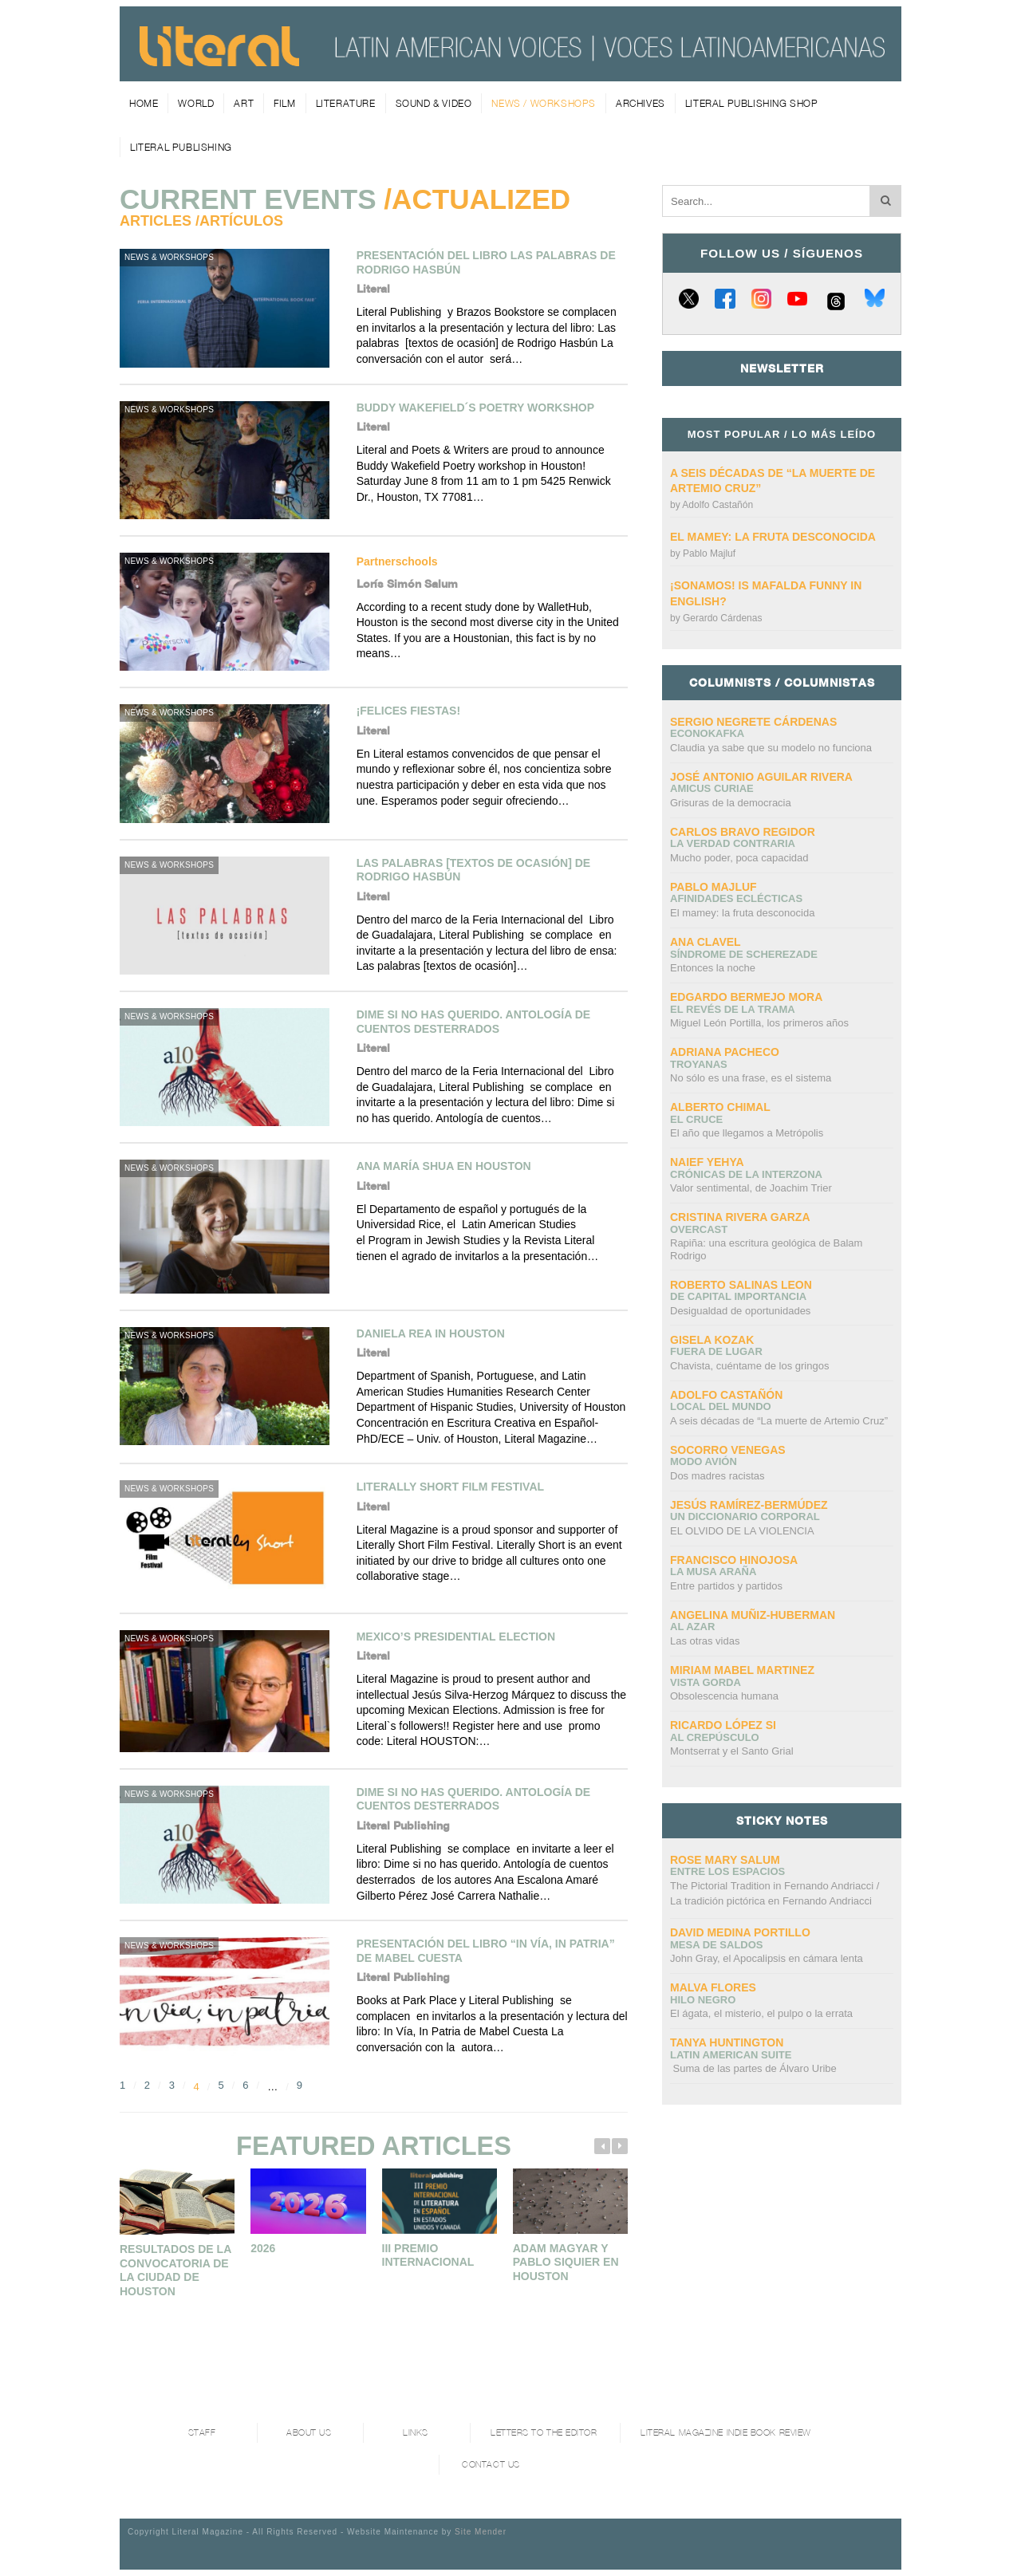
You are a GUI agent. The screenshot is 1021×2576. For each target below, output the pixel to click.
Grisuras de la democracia (730, 803)
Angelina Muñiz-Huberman (752, 1615)
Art (244, 103)
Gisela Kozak (712, 1339)
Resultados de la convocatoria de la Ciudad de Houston (175, 2270)
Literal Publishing (181, 147)
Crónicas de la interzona (746, 1174)
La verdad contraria (732, 843)
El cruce (696, 1119)
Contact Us (491, 2465)
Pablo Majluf (709, 553)
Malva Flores (713, 1987)
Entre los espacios (727, 1871)
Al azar (692, 1627)
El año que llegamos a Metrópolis (746, 1133)
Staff (202, 2433)
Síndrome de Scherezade (744, 954)
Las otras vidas (704, 1641)
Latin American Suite (730, 2055)
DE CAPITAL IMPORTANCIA (738, 1296)
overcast (698, 1229)
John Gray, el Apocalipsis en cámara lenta (766, 1958)
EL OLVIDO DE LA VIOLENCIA (742, 1531)
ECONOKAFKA (707, 733)
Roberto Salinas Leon (741, 1284)
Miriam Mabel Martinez (742, 1670)
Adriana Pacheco (724, 1052)
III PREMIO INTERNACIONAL (428, 2255)
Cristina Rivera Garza (740, 1217)
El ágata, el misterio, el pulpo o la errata (761, 2013)
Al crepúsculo (714, 1737)
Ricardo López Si (723, 1725)
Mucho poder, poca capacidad (739, 858)
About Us (308, 2433)
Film (284, 103)
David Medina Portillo (740, 1932)
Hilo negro (702, 2000)
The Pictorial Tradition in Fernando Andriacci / (774, 1895)
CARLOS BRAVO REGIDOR (742, 831)
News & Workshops (169, 257)
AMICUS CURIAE (712, 788)
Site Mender (481, 2531)
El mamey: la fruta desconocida (773, 536)
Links (415, 2433)
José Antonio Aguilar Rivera (761, 776)
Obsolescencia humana (724, 1696)
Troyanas (698, 1064)
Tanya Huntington (726, 2042)
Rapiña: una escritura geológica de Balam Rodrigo (766, 1249)
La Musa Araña (713, 1572)
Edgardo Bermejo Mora (746, 997)
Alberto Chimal (720, 1107)
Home (143, 103)
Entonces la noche (712, 968)
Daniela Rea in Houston (431, 1333)
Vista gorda (705, 1682)
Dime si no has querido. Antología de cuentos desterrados (474, 1021)
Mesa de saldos (716, 1945)
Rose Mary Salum (725, 1859)
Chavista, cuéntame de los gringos (749, 1366)
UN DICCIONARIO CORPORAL (745, 1516)
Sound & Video (434, 103)
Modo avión (703, 1461)
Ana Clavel (705, 941)
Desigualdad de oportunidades (740, 1311)
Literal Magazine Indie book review (726, 2433)
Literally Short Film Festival (450, 1486)
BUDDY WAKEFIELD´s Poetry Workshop (475, 407)
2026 (262, 2248)
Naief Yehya (707, 1162)
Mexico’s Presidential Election (456, 1636)
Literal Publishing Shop (751, 103)
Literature (346, 103)
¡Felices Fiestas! (408, 710)
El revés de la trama (732, 1009)
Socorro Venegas (728, 1450)
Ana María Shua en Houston (444, 1166)
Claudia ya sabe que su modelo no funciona (771, 748)
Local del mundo (720, 1406)
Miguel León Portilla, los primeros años (759, 1023)
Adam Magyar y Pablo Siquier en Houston (566, 2262)
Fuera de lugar (716, 1351)
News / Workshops (543, 103)
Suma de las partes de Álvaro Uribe (753, 2068)
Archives (640, 103)
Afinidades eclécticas (736, 898)
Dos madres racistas (717, 1476)
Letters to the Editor (544, 2433)
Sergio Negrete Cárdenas (753, 721)
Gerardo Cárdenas (722, 618)
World (196, 103)
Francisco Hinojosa (734, 1560)
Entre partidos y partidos (726, 1586)
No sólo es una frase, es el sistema (750, 1078)
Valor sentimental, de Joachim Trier (751, 1188)
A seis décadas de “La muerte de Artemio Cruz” (779, 1421)
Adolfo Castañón (717, 504)
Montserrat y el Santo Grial (732, 1751)
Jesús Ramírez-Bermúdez (749, 1505)
